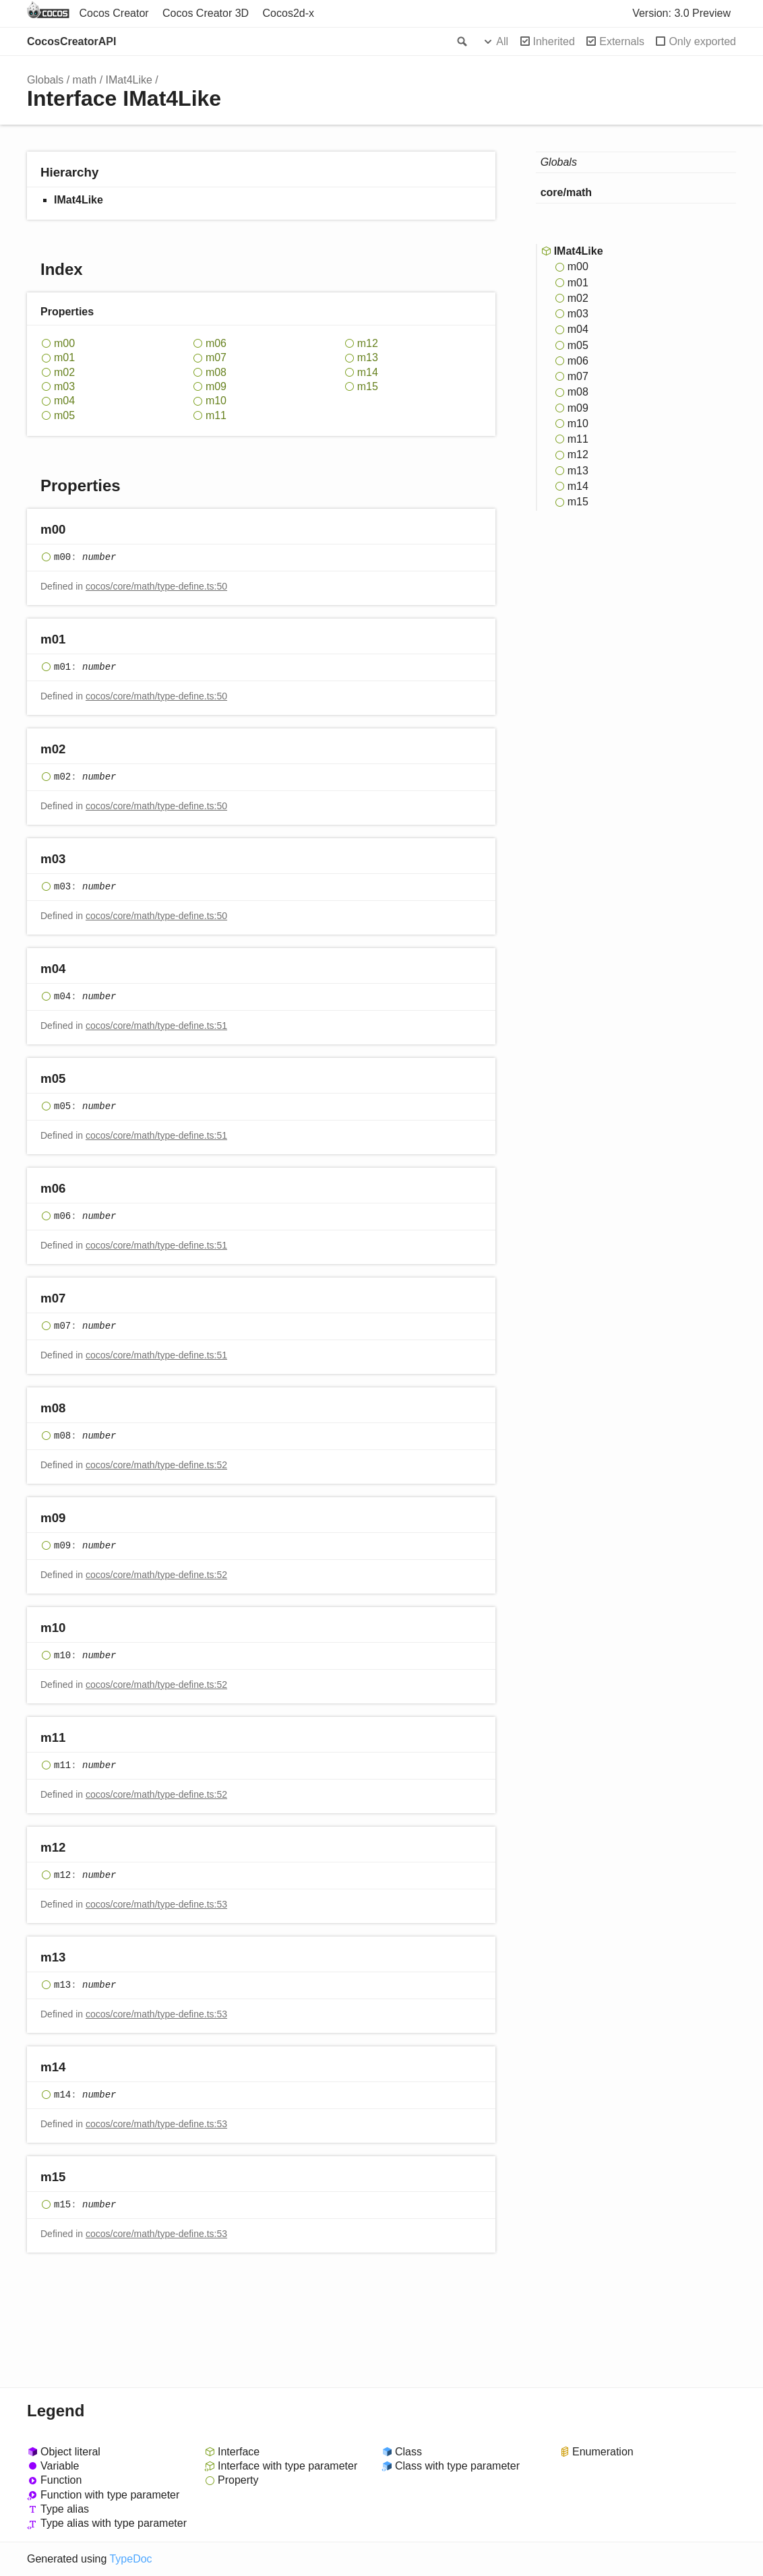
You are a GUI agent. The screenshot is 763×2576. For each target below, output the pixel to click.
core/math (566, 192)
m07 (216, 357)
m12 (367, 343)
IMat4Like (129, 80)
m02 (64, 372)
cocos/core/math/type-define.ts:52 (156, 1464)
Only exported (702, 41)
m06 (216, 343)
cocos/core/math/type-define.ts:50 (156, 586)
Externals (621, 41)
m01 (64, 357)
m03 (64, 386)
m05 (64, 415)
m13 (367, 357)
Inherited (554, 41)
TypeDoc (130, 2559)
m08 (216, 372)
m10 (216, 400)
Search (461, 41)
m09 (216, 386)
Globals (45, 80)
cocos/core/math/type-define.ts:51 (156, 1025)
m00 (64, 343)
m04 (64, 400)
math (85, 80)
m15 (367, 386)
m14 (367, 372)
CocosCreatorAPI (71, 41)
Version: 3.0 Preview (681, 13)
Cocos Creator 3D (205, 13)
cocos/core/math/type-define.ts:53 (156, 1904)
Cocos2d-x (288, 13)
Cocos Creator (113, 13)
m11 (216, 415)
